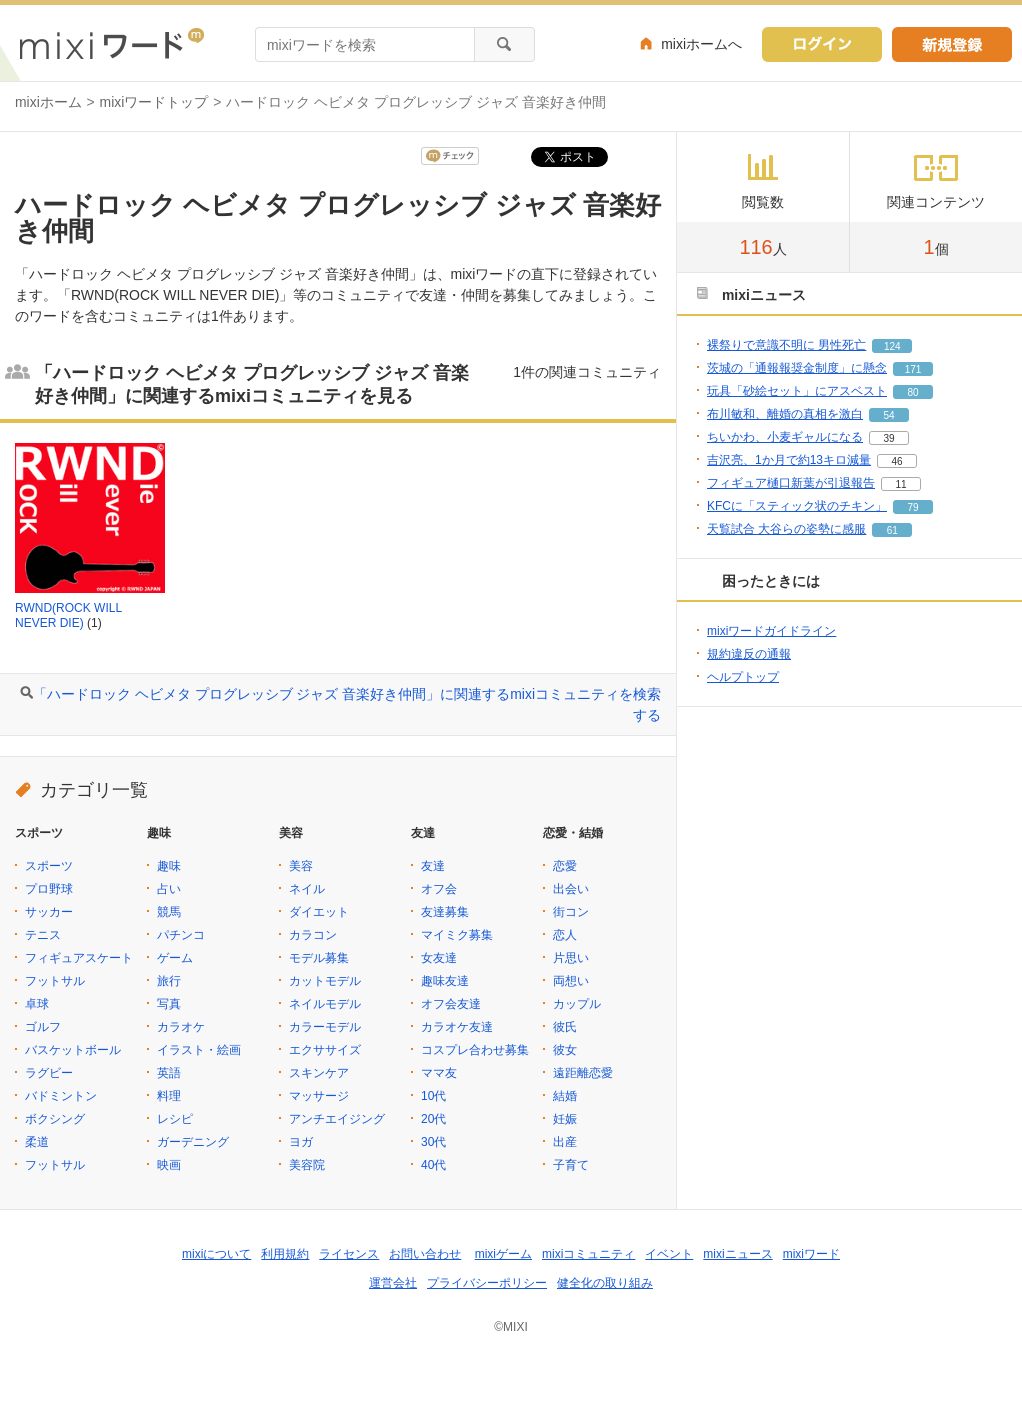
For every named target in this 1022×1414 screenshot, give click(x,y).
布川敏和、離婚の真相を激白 (785, 414)
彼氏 (565, 1027)
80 (912, 392)
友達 (433, 866)
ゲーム (175, 958)
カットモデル (325, 981)
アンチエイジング (337, 1119)
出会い (571, 889)
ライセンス (349, 1254)
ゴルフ (43, 1027)
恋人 (565, 935)
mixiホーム (48, 102)
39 (888, 438)
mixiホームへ (701, 44)
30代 (433, 1142)
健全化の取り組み (605, 1283)
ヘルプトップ (743, 677)
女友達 (439, 958)
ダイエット (319, 912)
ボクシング (55, 1119)
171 (913, 369)
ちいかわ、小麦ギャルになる (785, 437)
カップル (577, 1004)
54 (888, 415)
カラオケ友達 (457, 1027)
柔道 (37, 1142)
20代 (433, 1119)
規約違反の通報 (749, 654)
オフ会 (439, 889)
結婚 (565, 1096)
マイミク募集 (457, 935)
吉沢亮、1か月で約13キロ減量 (789, 460)
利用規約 (285, 1254)
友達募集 (445, 912)
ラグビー (49, 1073)
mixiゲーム (503, 1254)
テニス (43, 935)
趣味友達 (445, 981)
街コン (571, 912)
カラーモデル (325, 1027)
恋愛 (565, 866)
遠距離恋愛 (583, 1073)
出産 (565, 1142)
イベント (669, 1254)
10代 (433, 1096)
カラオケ (181, 1027)
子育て (571, 1165)
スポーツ (49, 866)
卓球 (37, 1004)
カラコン (313, 935)
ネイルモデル (325, 1004)
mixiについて (216, 1254)
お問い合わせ (425, 1254)
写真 (169, 1004)
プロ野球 (49, 889)
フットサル (55, 981)
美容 (301, 866)
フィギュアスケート (79, 958)
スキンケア (319, 1073)
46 (896, 461)
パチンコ (181, 935)
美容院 (307, 1165)
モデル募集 (319, 958)
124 (892, 346)
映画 (169, 1165)
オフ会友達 (451, 1004)
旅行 (169, 981)
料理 (169, 1096)
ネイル (307, 889)
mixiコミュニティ (588, 1254)
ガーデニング (193, 1142)
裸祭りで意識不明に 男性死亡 (786, 345)
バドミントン (61, 1096)
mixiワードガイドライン (771, 631)
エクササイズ (325, 1050)
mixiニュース (737, 1254)
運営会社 (393, 1283)
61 (892, 530)
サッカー (49, 912)
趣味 (169, 866)
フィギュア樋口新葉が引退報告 (791, 483)
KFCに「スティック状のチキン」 (797, 506)
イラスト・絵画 (199, 1050)
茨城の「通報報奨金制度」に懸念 (797, 368)
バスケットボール (73, 1050)
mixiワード (811, 1254)
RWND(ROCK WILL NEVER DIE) (68, 616)
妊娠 (565, 1119)
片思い (571, 958)
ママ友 (439, 1073)
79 (912, 507)
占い (169, 889)
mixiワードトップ (154, 102)
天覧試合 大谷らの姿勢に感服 (786, 529)
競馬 (169, 912)
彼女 (565, 1050)
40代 (433, 1165)
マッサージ (319, 1096)
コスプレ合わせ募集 (475, 1050)
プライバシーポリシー (487, 1283)
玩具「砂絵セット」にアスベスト (797, 391)
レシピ (175, 1119)
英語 (169, 1073)
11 (900, 484)
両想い (571, 981)
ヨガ (301, 1142)
